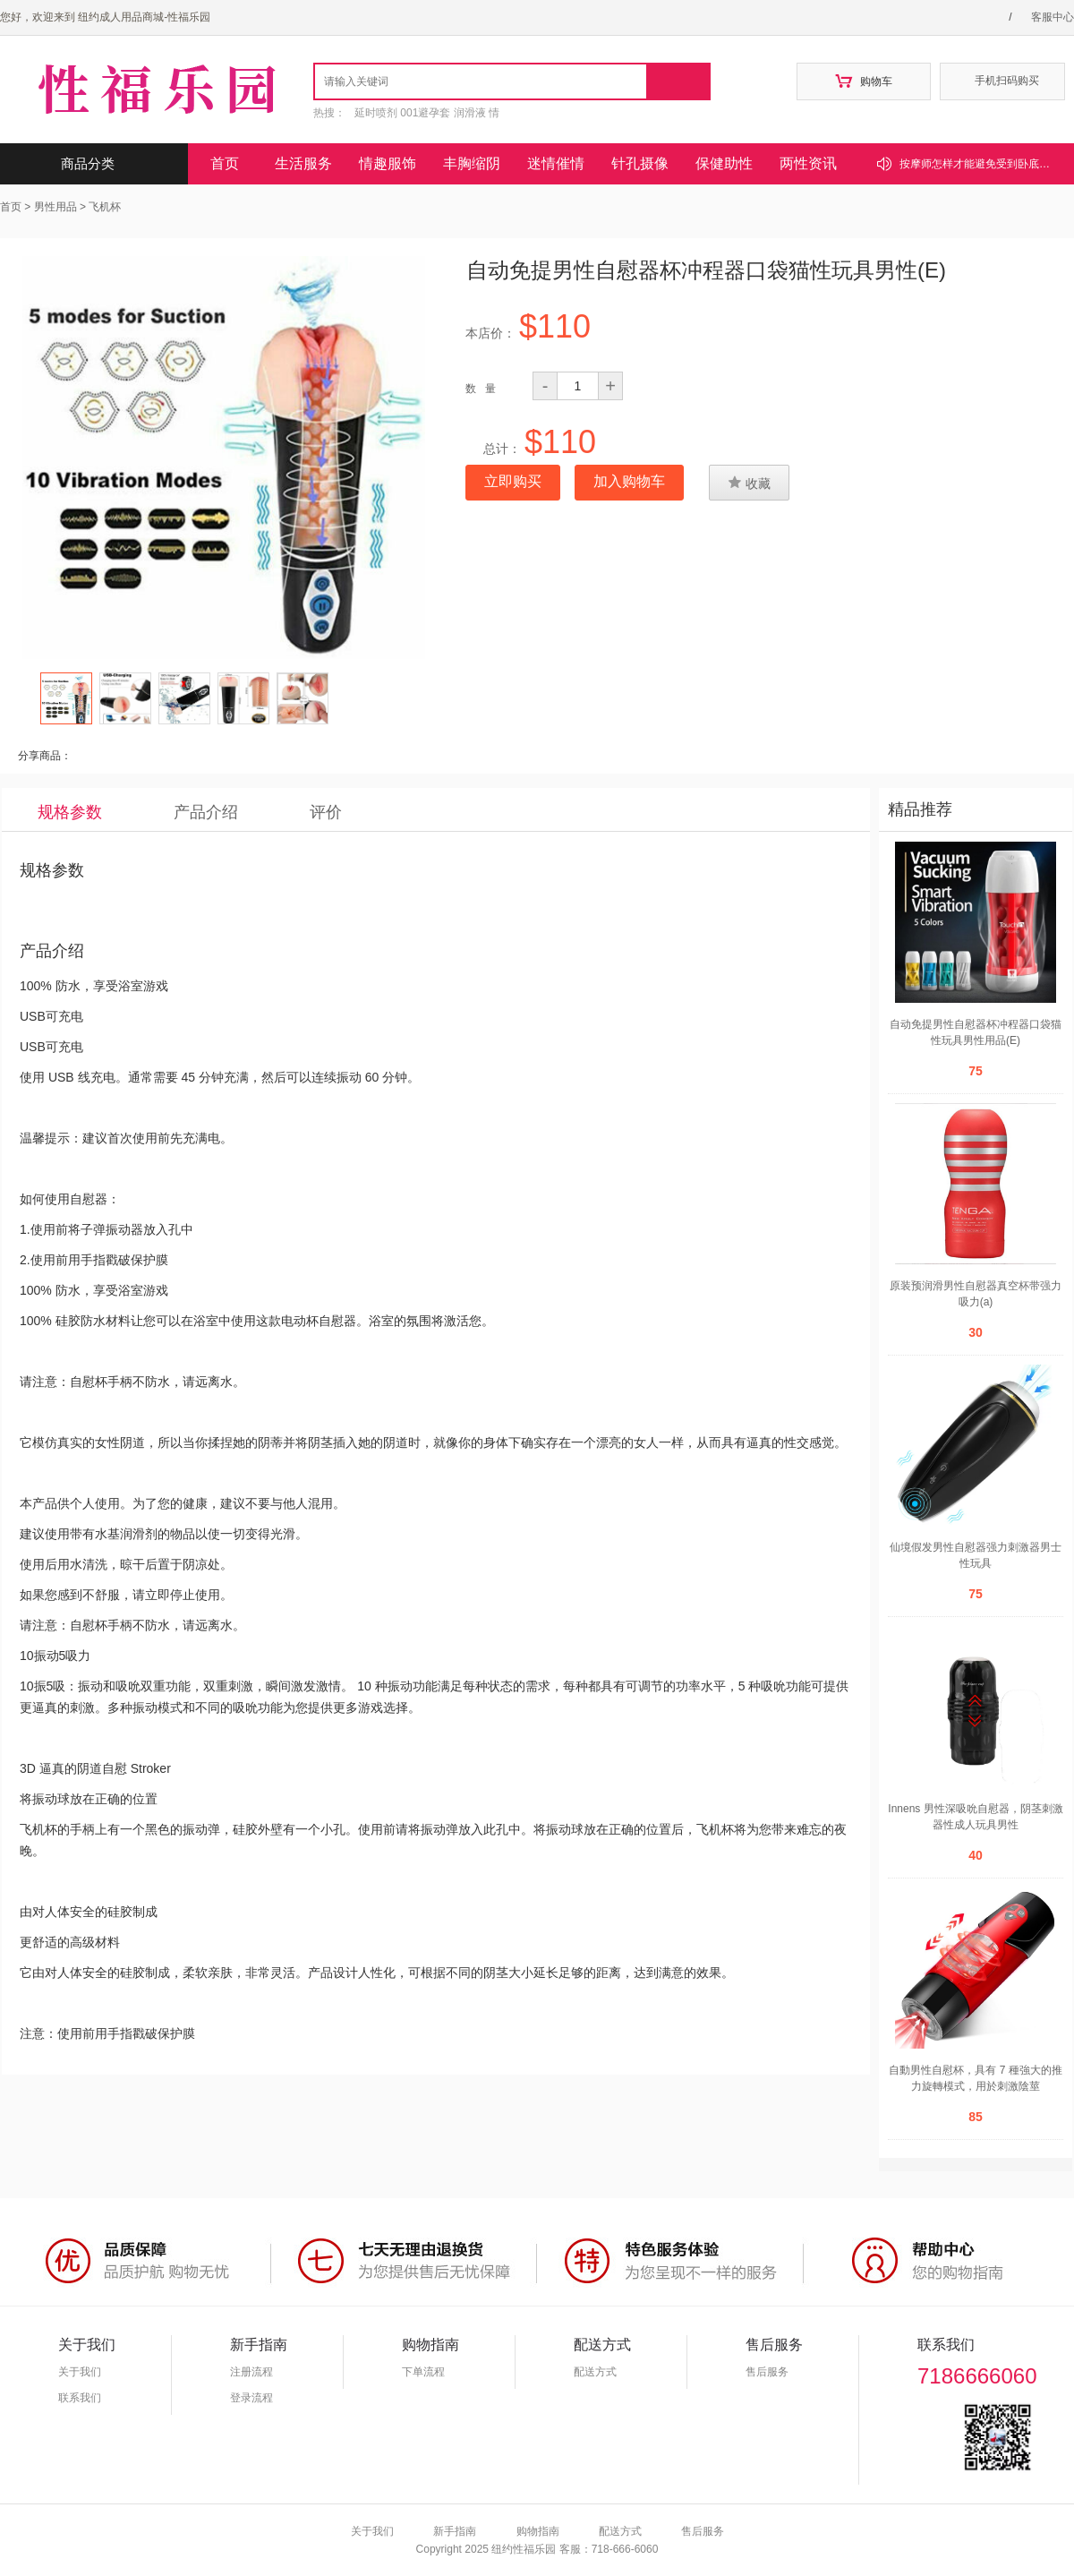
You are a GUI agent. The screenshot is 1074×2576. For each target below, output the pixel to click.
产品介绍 (206, 812)
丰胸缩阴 (471, 163)
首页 (224, 163)
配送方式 (595, 2372)
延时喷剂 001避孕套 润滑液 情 (426, 113)
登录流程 (251, 2398)
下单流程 (423, 2372)
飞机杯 (105, 207)
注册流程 (251, 2372)
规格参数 (70, 812)
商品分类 (113, 164)
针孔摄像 (640, 163)
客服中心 (1052, 17)
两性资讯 (808, 163)
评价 (326, 812)
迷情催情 (555, 163)
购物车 (863, 81)
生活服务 (303, 163)
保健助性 (724, 163)
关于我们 (79, 2372)
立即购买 (512, 481)
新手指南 (454, 2531)
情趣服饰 (387, 163)
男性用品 (55, 207)
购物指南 (537, 2531)
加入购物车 (629, 481)
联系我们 (79, 2398)
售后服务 (767, 2372)
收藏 (749, 483)
